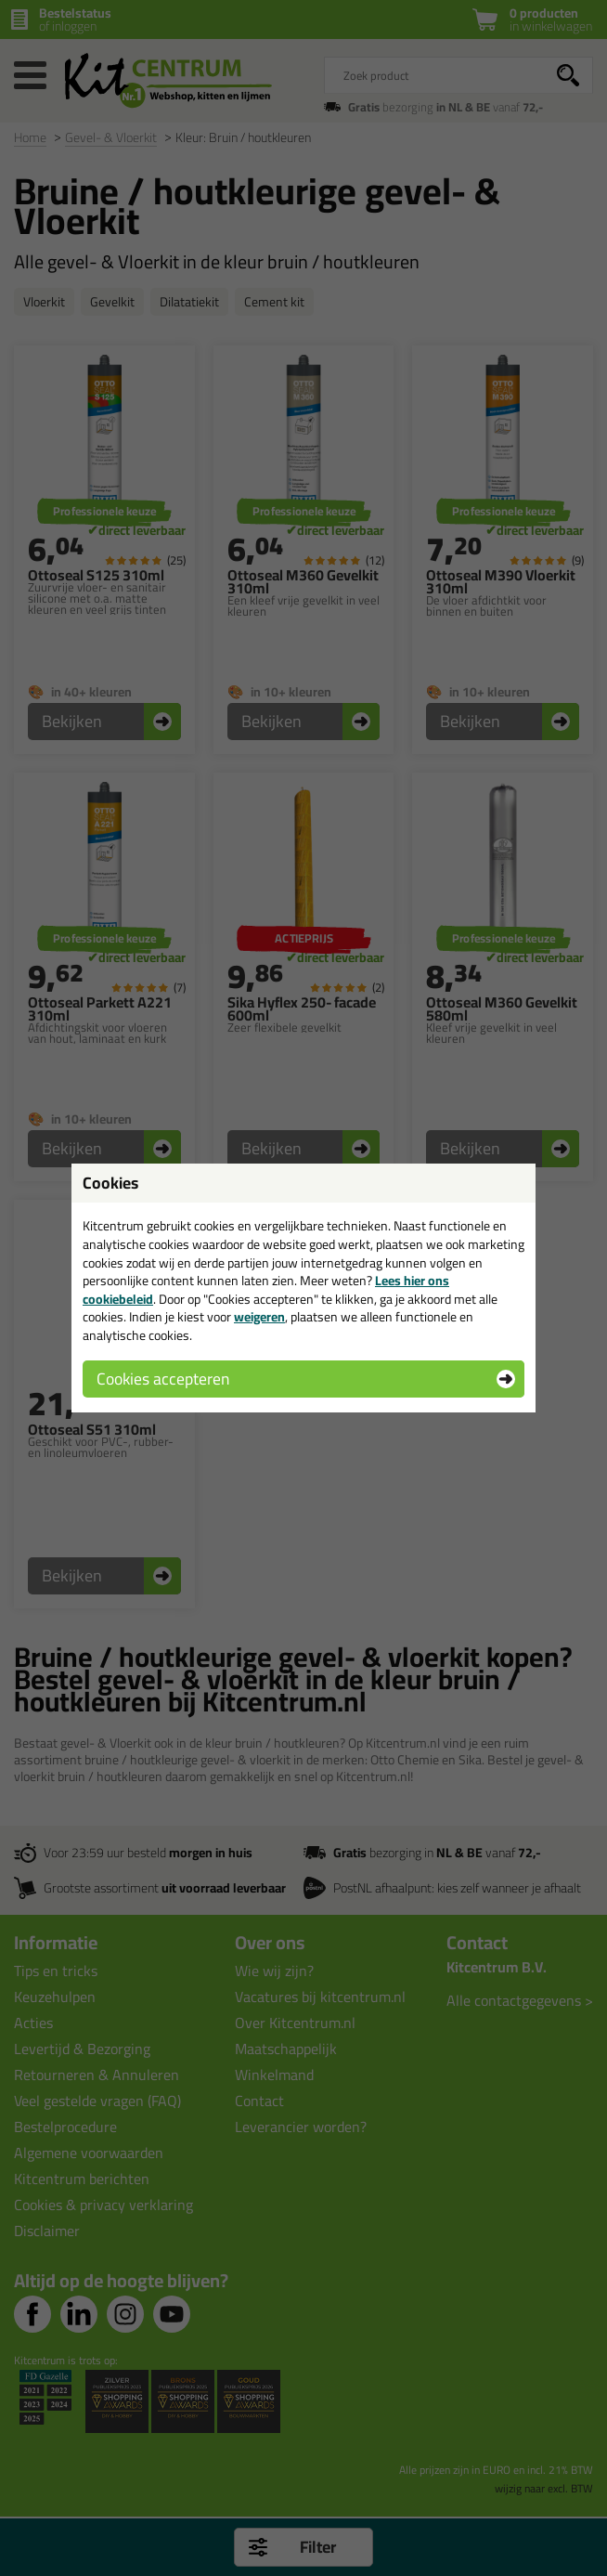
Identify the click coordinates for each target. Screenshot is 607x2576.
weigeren (259, 1317)
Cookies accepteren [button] (163, 1378)
